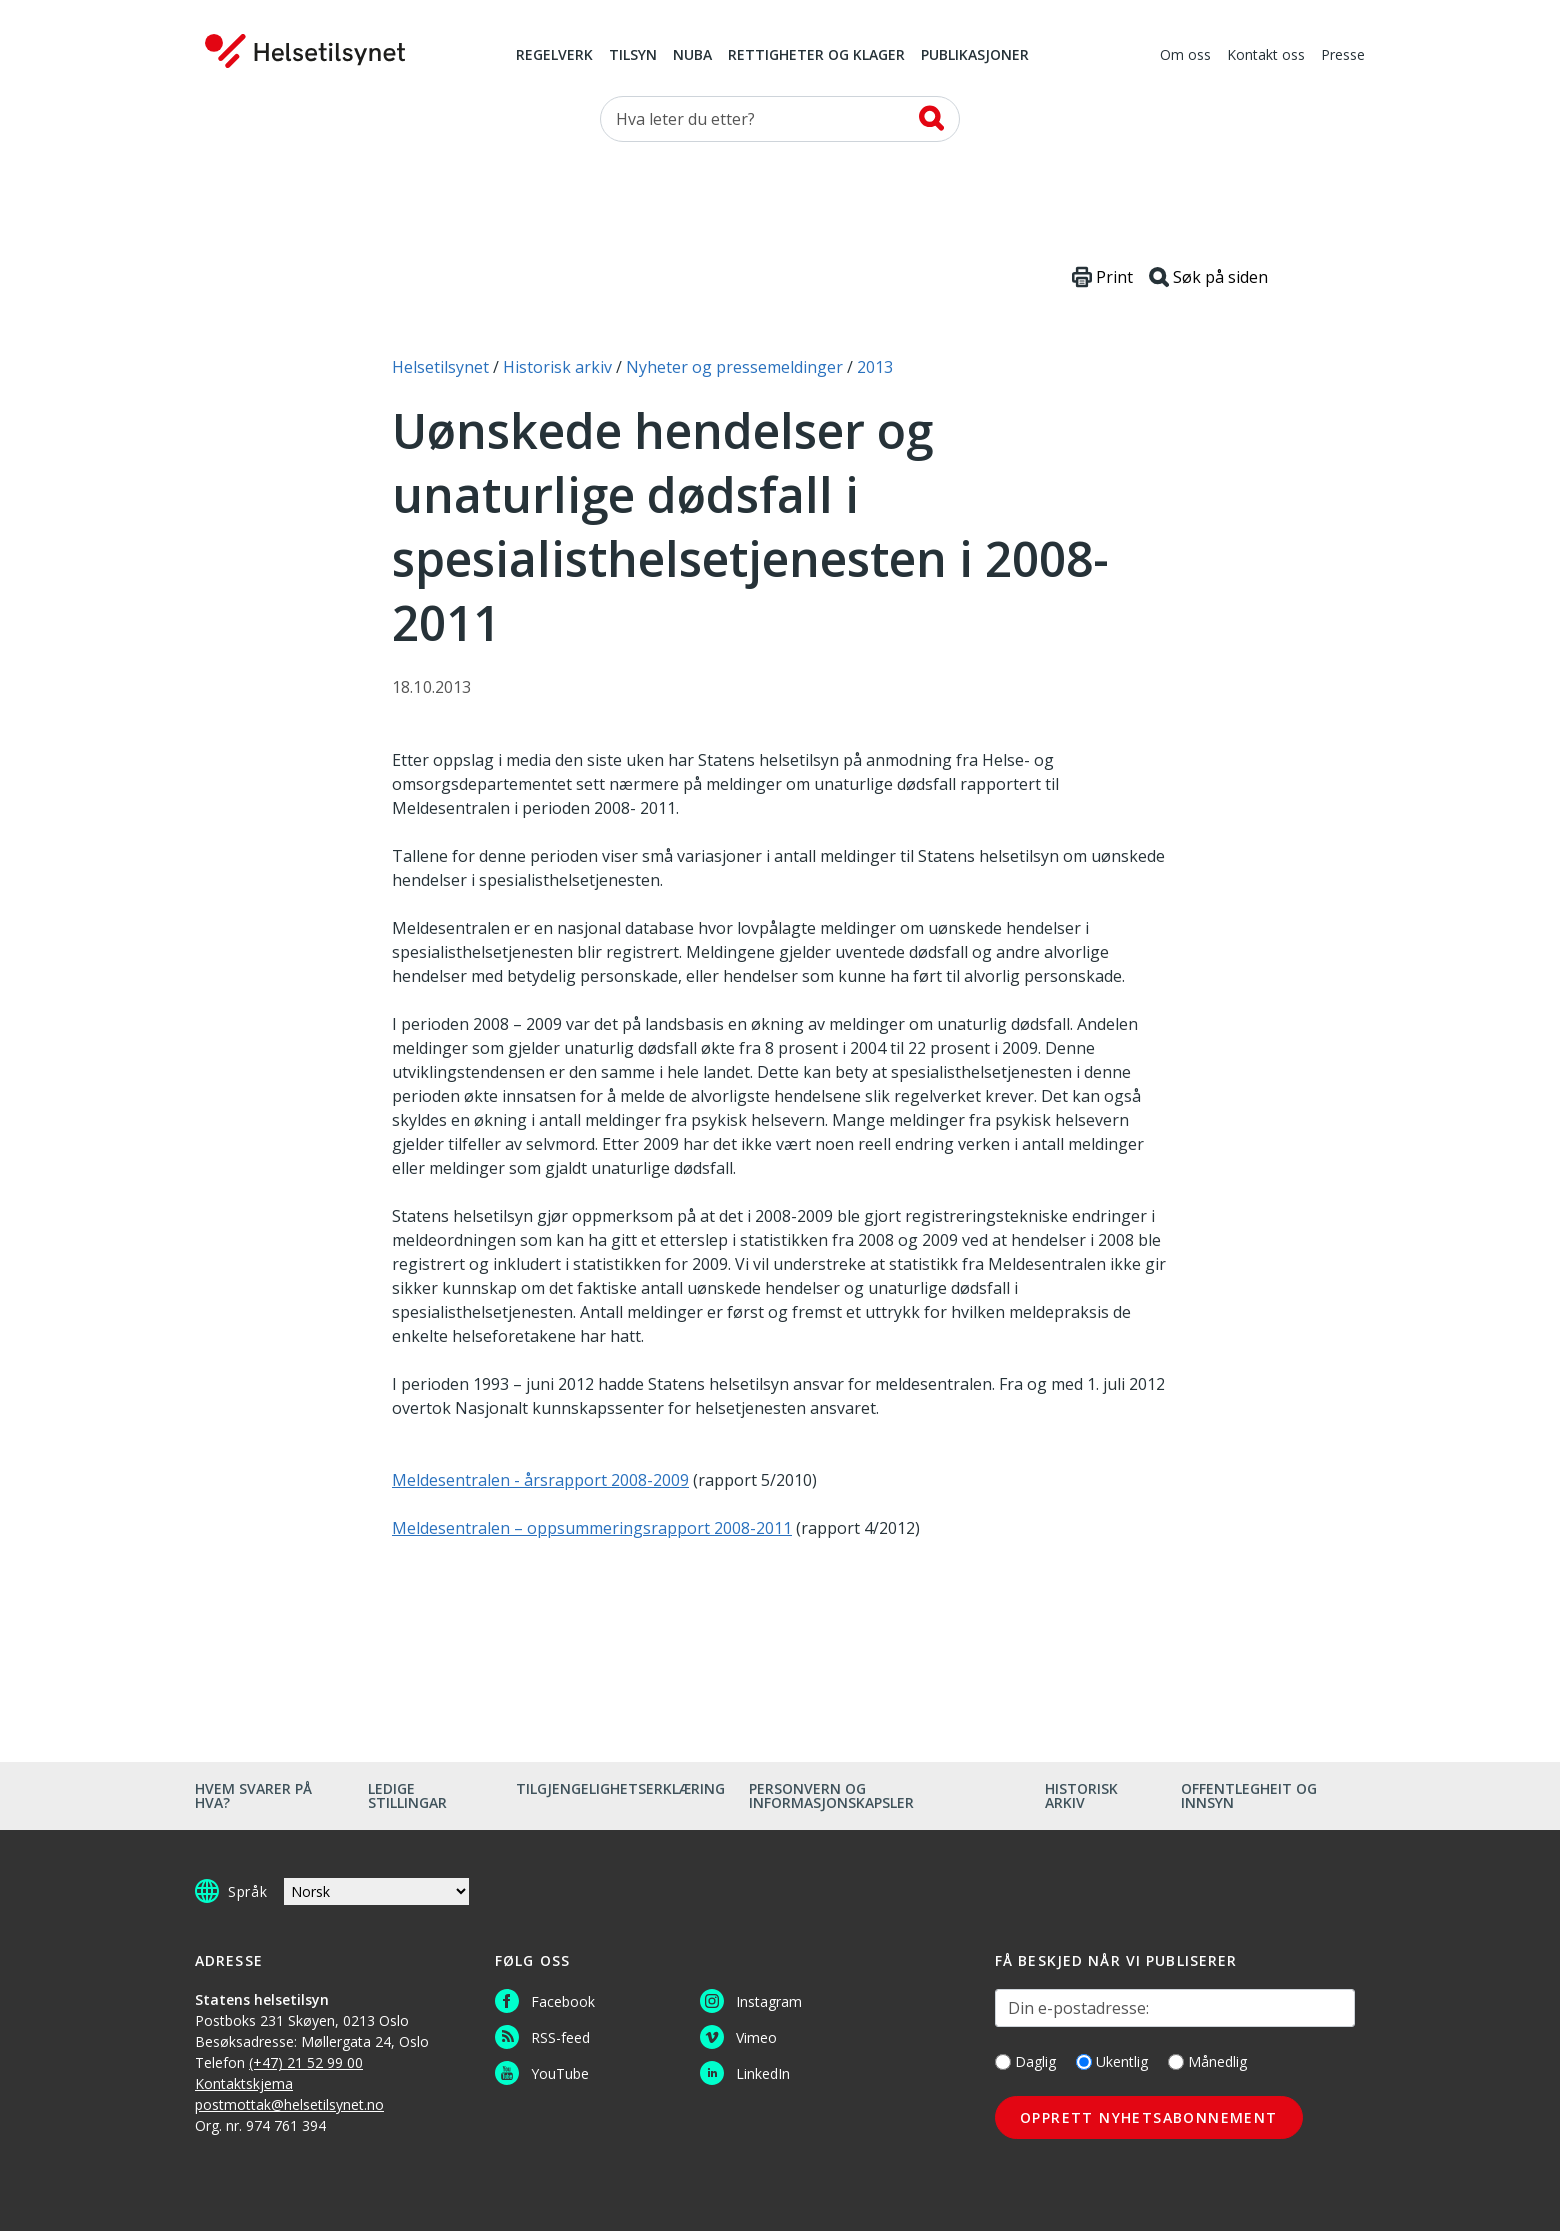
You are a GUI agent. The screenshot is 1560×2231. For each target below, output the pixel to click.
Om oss (1185, 56)
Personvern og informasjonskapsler (831, 1795)
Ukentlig (1112, 2061)
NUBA (692, 56)
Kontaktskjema (244, 2083)
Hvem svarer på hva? (253, 1795)
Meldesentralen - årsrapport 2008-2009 (540, 1480)
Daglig (1025, 2061)
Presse (1343, 56)
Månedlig (1207, 2061)
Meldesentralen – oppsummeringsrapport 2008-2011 (592, 1528)
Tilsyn (633, 56)
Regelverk (554, 56)
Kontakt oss (1266, 56)
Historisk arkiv (1081, 1795)
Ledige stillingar (407, 1795)
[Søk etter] (780, 119)
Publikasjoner (975, 56)
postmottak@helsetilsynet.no (289, 2104)
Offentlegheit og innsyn (1249, 1795)
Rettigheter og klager (816, 56)
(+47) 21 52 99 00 (306, 2062)
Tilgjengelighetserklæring (620, 1788)
